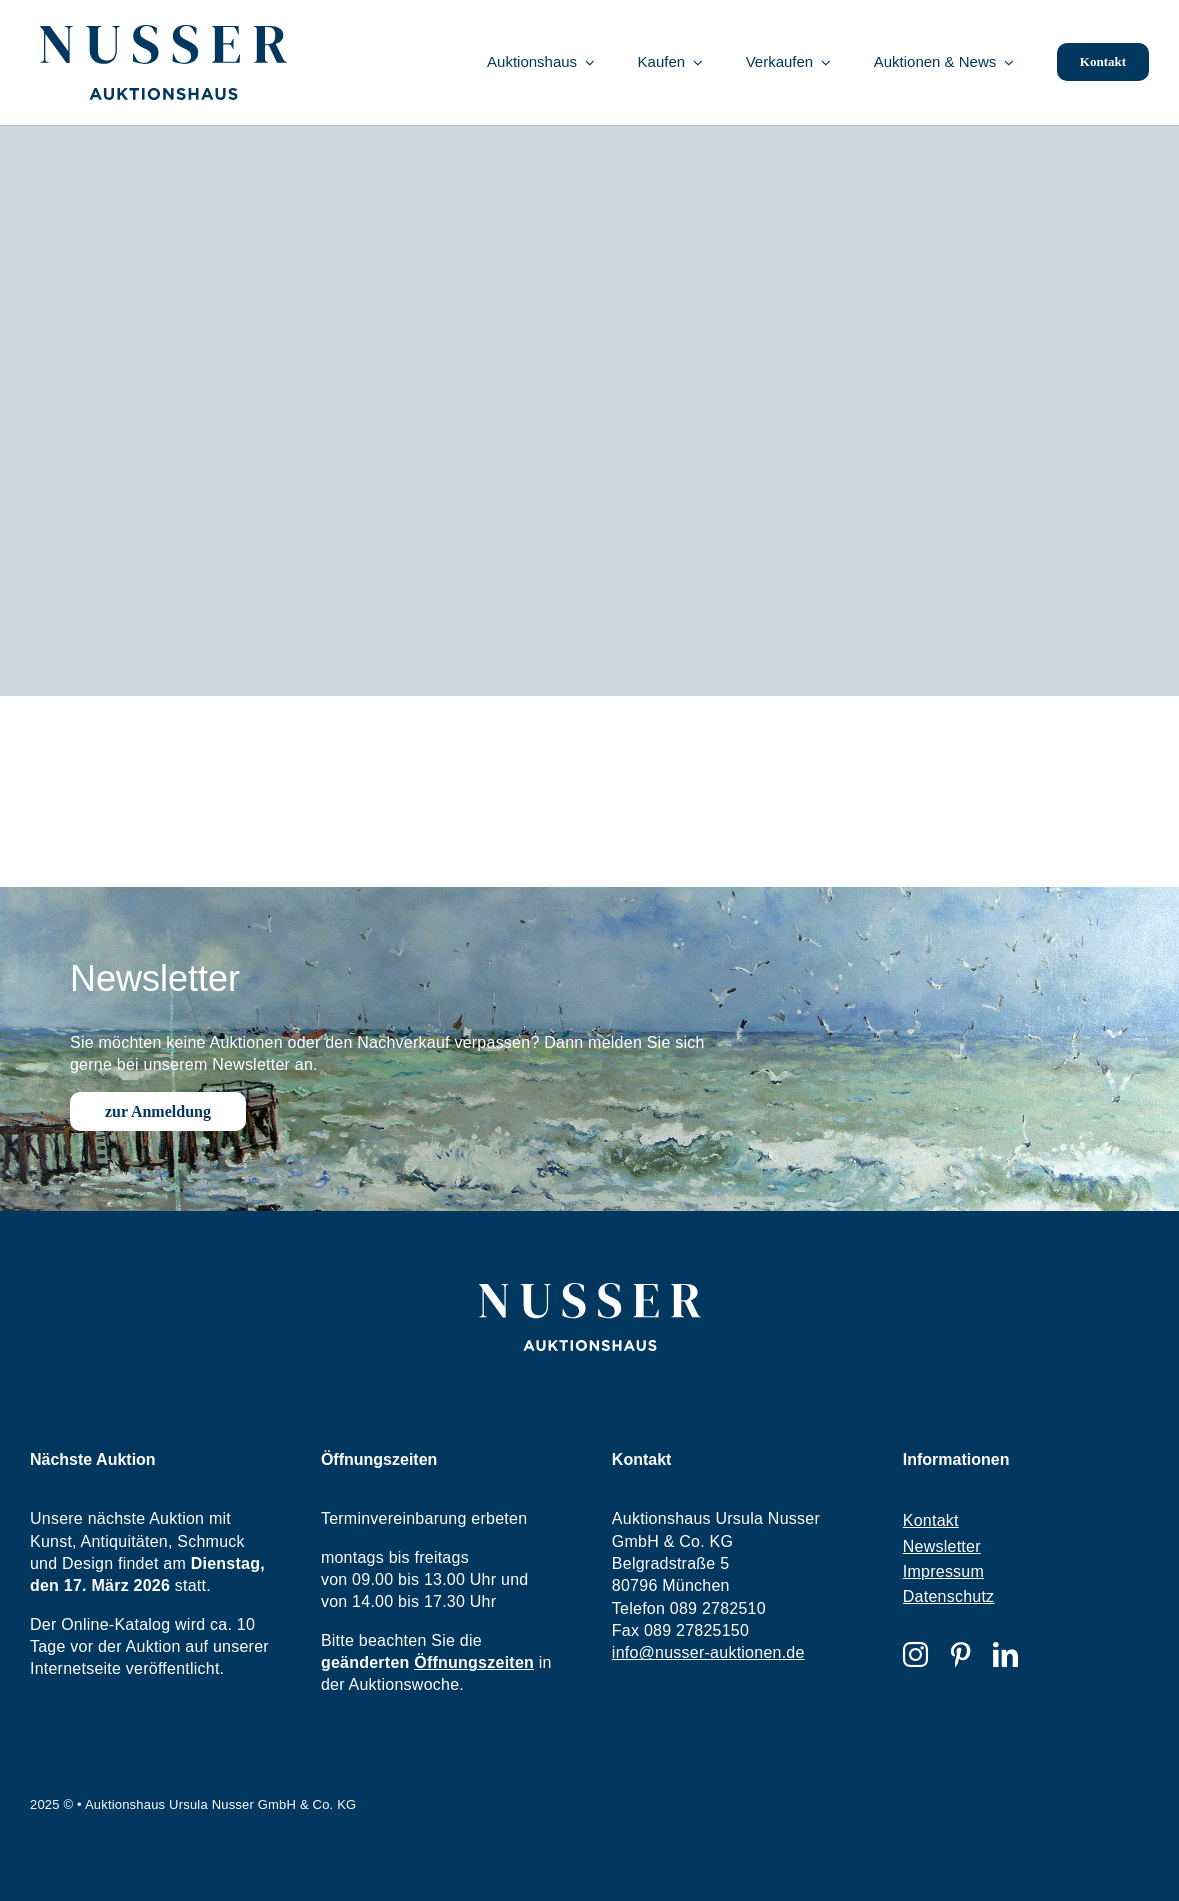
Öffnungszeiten (474, 1662)
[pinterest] (960, 1654)
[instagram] (915, 1654)
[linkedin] (1005, 1654)
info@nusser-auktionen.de (708, 1652)
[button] (44, 1857)
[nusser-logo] (163, 32)
